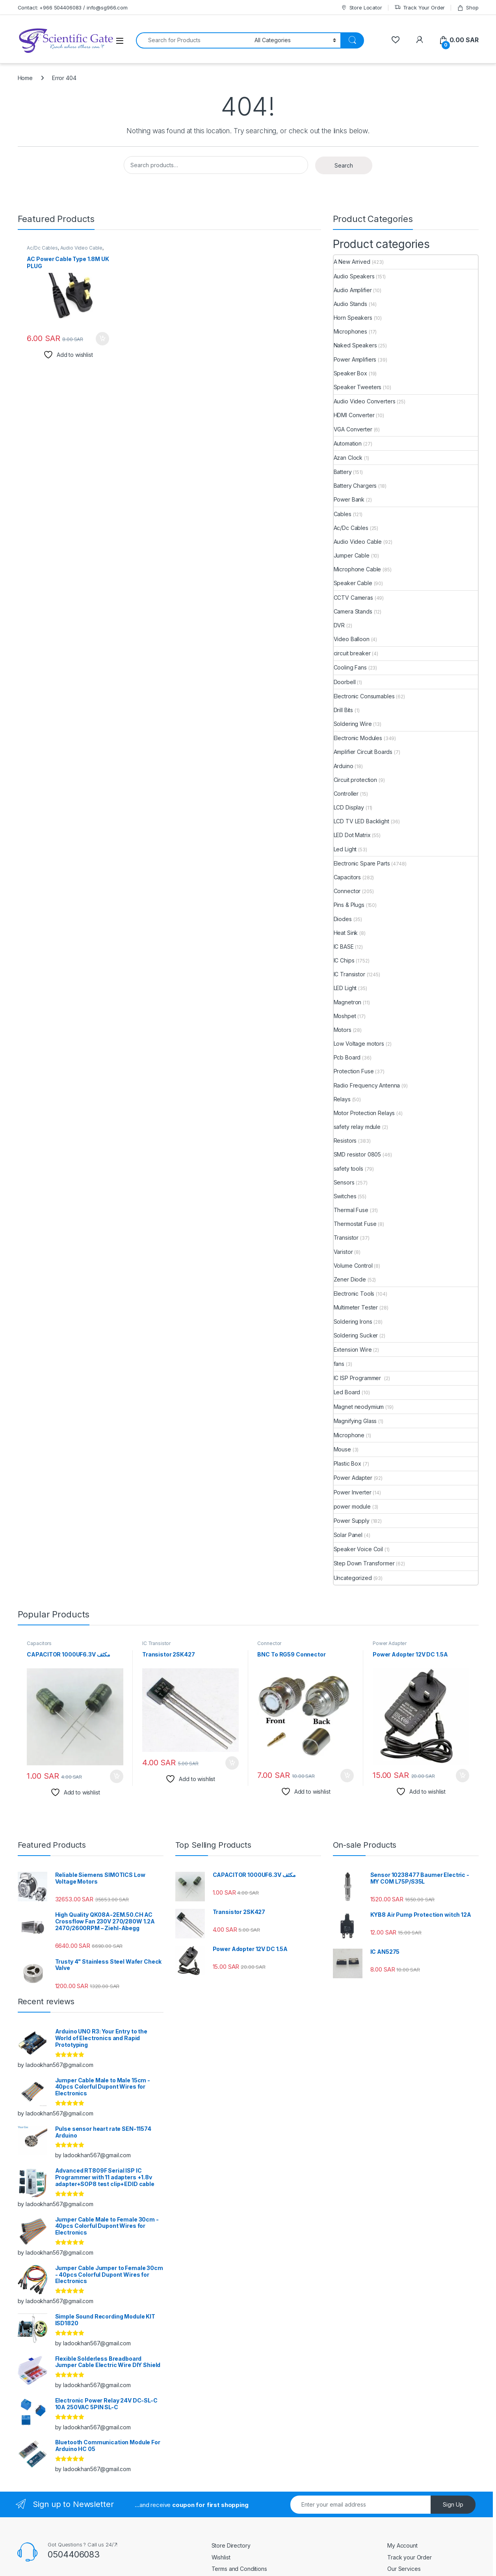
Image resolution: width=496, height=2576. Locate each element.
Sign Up (453, 2504)
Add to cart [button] (102, 338)
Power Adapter (353, 1477)
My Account (402, 2545)
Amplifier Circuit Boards (363, 751)
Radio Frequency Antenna (367, 1085)
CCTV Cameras (353, 597)
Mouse (342, 1449)
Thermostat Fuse (355, 1223)
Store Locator (361, 7)
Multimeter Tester (356, 1307)
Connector (347, 891)
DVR (339, 625)
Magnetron (348, 1002)
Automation (348, 443)
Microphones (350, 331)
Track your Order (409, 2557)
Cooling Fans (350, 667)
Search (343, 165)
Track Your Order (419, 7)
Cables (342, 514)
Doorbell (345, 682)
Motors (342, 1029)
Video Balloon (352, 639)
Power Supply (352, 1520)
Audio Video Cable (81, 248)
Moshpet (345, 1016)
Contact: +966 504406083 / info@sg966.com (73, 7)
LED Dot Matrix (352, 835)
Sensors (344, 1182)
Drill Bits (343, 710)
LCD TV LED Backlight (361, 821)
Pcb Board (347, 1057)
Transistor (346, 1237)
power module (352, 1506)
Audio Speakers (354, 276)
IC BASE (344, 946)
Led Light (345, 849)
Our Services (403, 2568)
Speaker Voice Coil (358, 1549)
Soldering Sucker (356, 1335)
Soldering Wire (353, 723)
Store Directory (231, 2545)
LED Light (345, 988)
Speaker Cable (353, 583)
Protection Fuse (354, 1071)
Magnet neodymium (359, 1406)
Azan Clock (348, 457)
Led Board (347, 1392)
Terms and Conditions (239, 2568)
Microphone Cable (357, 569)
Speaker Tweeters (358, 387)
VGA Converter (353, 429)
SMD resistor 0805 (357, 1154)
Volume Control (353, 1265)
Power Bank (349, 499)
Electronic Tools (354, 1293)
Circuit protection (355, 779)
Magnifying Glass (355, 1421)
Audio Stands (350, 303)
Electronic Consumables (364, 696)
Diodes (343, 919)
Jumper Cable (352, 555)
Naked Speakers (355, 345)
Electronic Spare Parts (362, 863)
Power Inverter (353, 1492)
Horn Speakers (353, 317)
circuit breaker (352, 653)
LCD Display (349, 807)
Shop (467, 7)
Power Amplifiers (355, 359)
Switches (345, 1196)
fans (339, 1363)
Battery (343, 471)
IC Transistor (349, 974)
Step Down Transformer (364, 1563)
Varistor (343, 1251)
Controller (346, 793)
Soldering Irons (353, 1321)
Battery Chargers (355, 485)
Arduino (343, 766)
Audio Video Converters (365, 401)
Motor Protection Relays (364, 1113)
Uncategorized (353, 1577)
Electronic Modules (358, 738)
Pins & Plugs (349, 904)
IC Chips (344, 960)
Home (25, 78)
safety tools (348, 1168)
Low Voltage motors (359, 1043)
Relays (342, 1099)
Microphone (349, 1435)
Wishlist (221, 2557)
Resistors (345, 1140)
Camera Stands (353, 611)
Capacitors (347, 877)
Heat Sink (346, 932)
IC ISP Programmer (358, 1378)
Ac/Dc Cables (42, 248)
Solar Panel (348, 1534)
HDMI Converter (354, 415)
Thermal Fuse (351, 1210)
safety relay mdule (357, 1126)
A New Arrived (352, 261)
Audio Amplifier (353, 290)
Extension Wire (353, 1349)
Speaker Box (350, 373)
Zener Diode (350, 1279)
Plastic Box (347, 1463)
